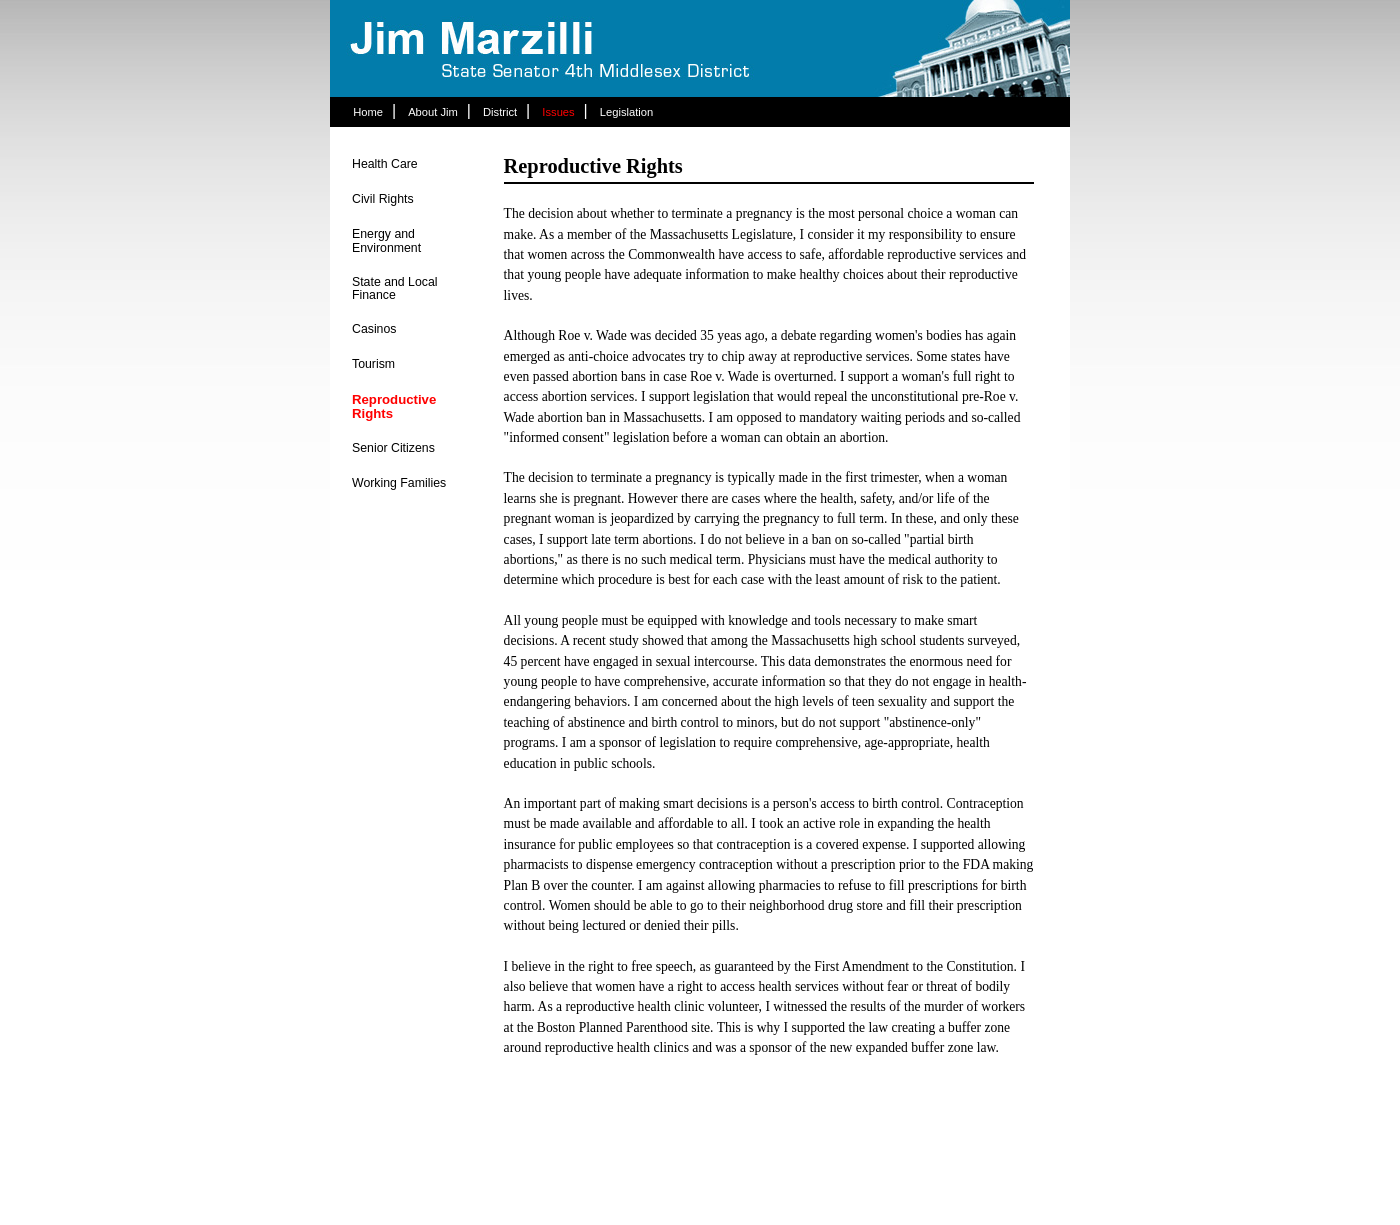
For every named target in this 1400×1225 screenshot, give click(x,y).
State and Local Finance (395, 289)
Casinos (374, 329)
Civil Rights (383, 199)
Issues (558, 112)
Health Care (385, 164)
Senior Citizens (393, 448)
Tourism (373, 364)
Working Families (399, 483)
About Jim (433, 112)
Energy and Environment (386, 241)
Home (368, 112)
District (500, 112)
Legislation (627, 112)
